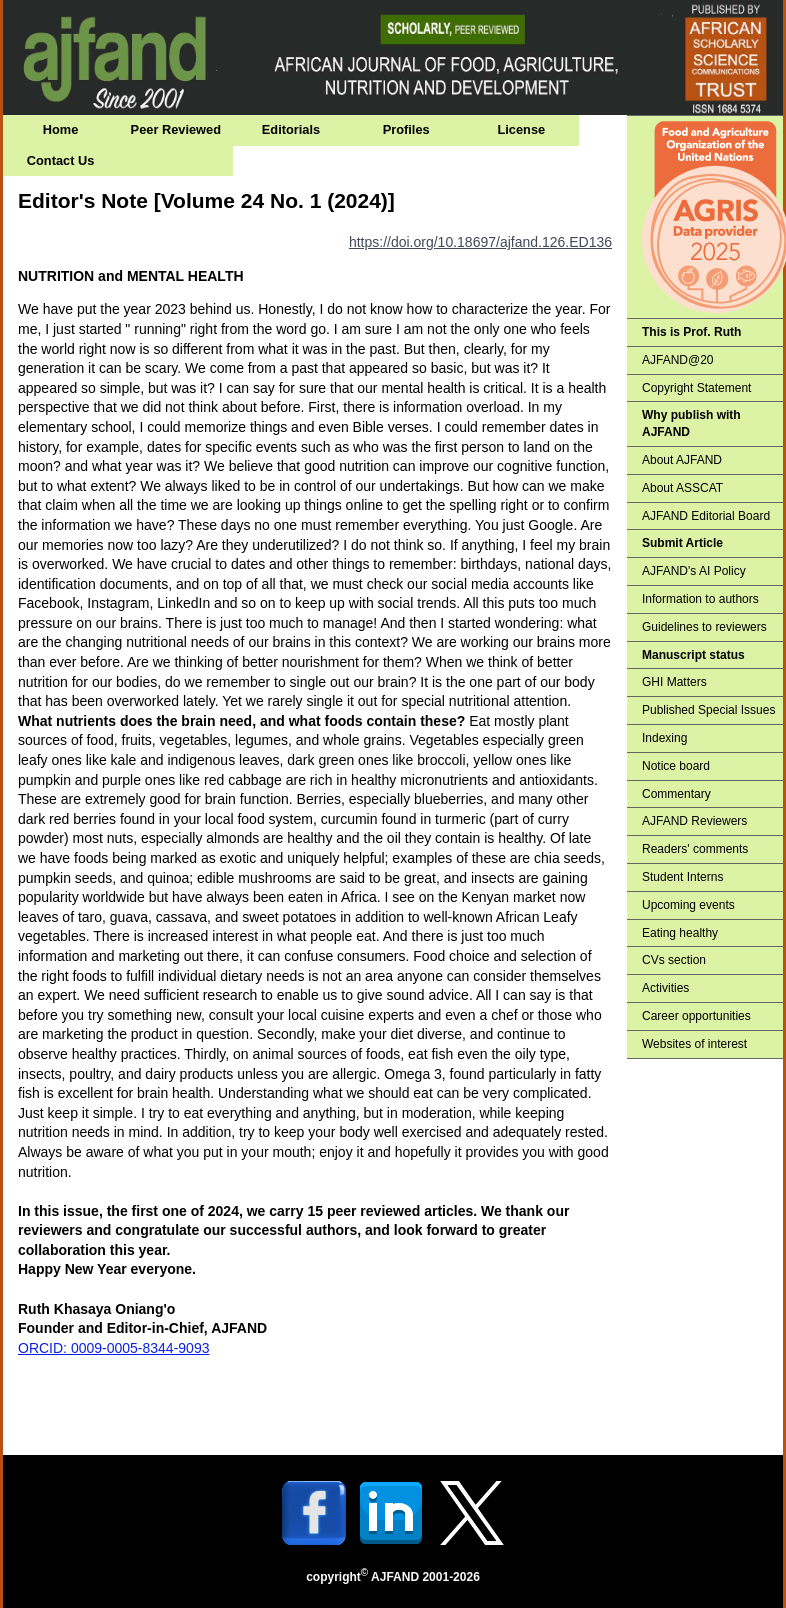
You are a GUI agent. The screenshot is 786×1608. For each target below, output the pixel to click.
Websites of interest (694, 1044)
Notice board (676, 766)
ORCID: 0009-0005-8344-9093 (113, 1348)
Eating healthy (680, 933)
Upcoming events (688, 905)
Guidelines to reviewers (704, 627)
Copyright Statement (696, 388)
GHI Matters (674, 682)
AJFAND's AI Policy (694, 571)
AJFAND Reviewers (694, 821)
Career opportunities (696, 1016)
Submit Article (682, 543)
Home (61, 129)
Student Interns (682, 877)
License (522, 129)
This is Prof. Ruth (691, 332)
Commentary (676, 794)
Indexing (664, 738)
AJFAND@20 (678, 360)
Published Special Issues (708, 710)
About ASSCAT (682, 488)
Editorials (291, 129)
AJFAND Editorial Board (706, 516)
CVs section (674, 960)
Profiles (406, 129)
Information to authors (700, 599)
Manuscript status (693, 655)
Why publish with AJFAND (691, 423)
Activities (665, 988)
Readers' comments (695, 849)
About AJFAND (682, 460)
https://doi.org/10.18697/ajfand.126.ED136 (480, 242)
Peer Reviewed (176, 129)
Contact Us (61, 160)
